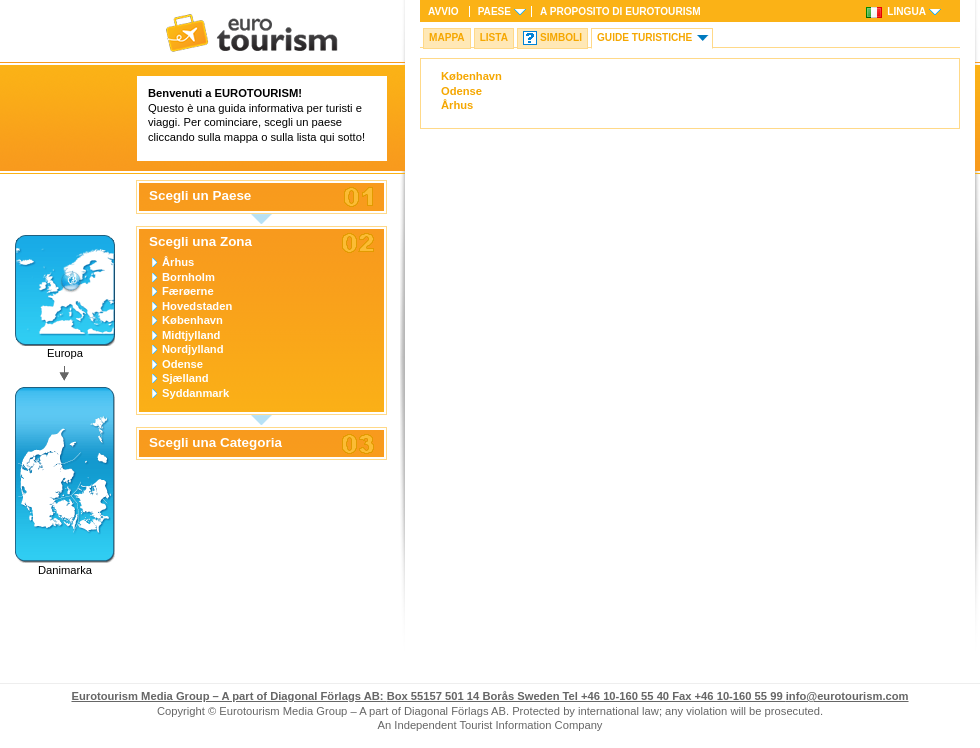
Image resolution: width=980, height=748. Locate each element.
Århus (178, 262)
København (192, 320)
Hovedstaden (197, 306)
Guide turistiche (644, 37)
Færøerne (188, 291)
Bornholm (188, 277)
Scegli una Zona (200, 242)
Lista (494, 37)
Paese (494, 11)
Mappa (447, 37)
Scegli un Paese (200, 196)
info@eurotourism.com (847, 696)
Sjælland (185, 378)
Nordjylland (193, 349)
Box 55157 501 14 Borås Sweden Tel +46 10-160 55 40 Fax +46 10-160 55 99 (428, 696)
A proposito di (620, 11)
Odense (182, 364)
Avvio (443, 11)
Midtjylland (191, 335)
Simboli (561, 37)
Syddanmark (195, 393)
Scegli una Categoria (215, 443)
